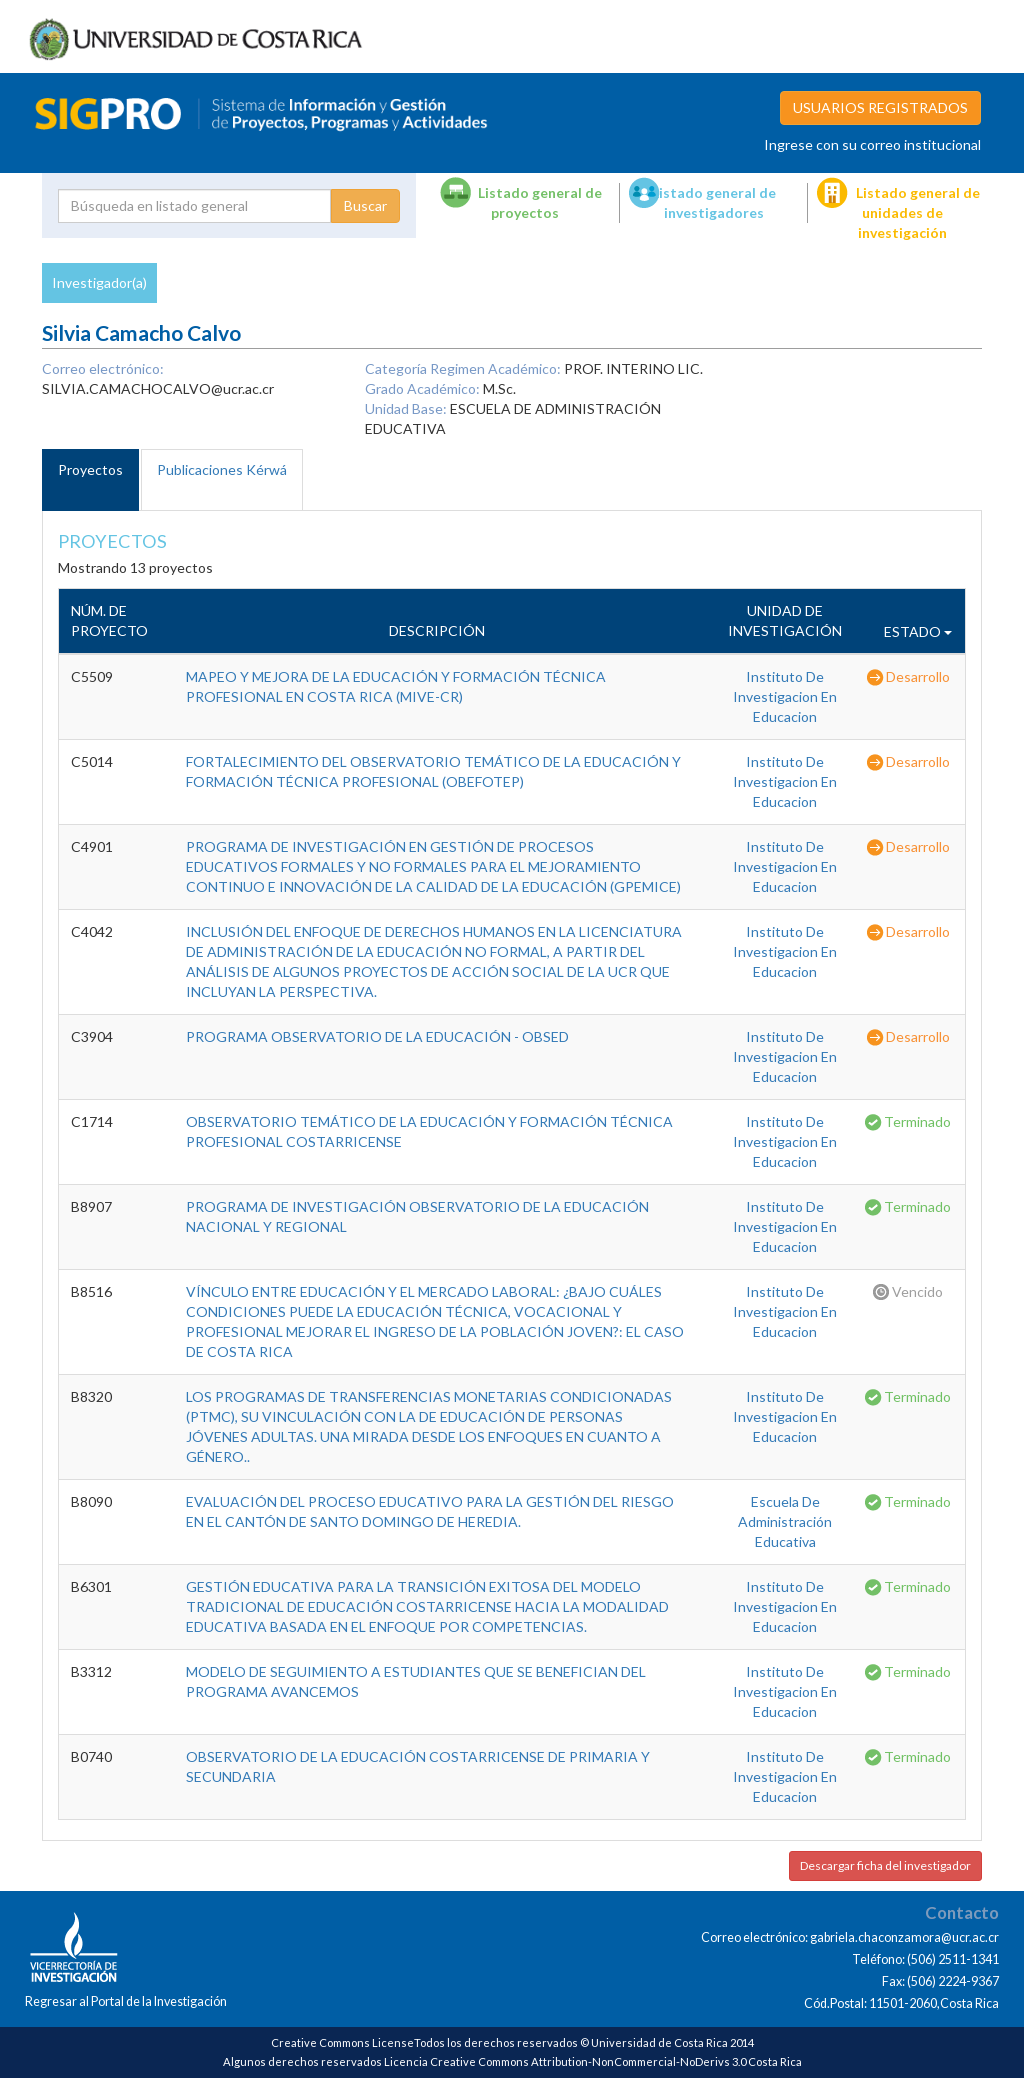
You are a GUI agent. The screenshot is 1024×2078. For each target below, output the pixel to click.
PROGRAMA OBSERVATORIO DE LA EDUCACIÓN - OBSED (377, 1036)
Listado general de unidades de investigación (918, 212)
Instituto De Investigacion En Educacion (785, 696)
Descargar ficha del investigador (885, 1865)
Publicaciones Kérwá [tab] (222, 469)
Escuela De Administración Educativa (785, 1521)
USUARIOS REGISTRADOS (880, 107)
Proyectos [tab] (90, 469)
